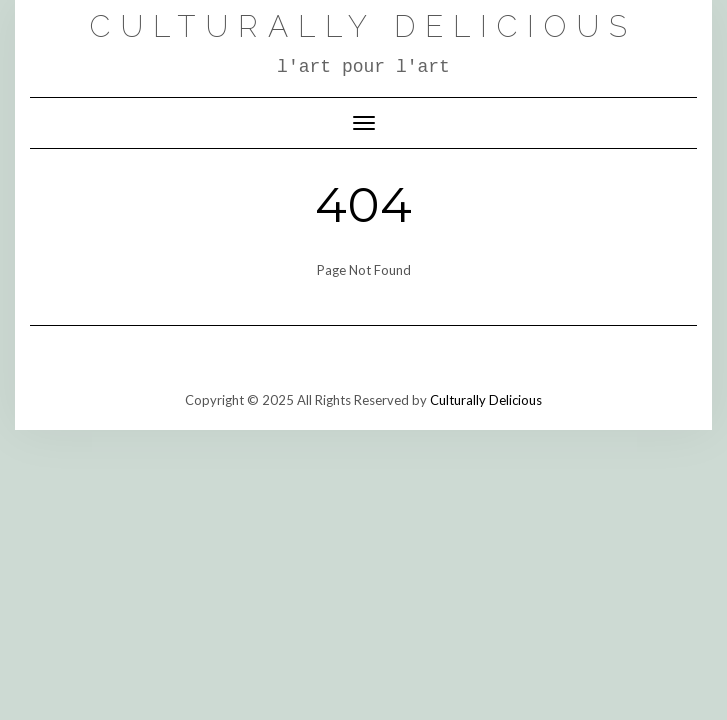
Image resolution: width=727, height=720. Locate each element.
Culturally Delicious (363, 26)
